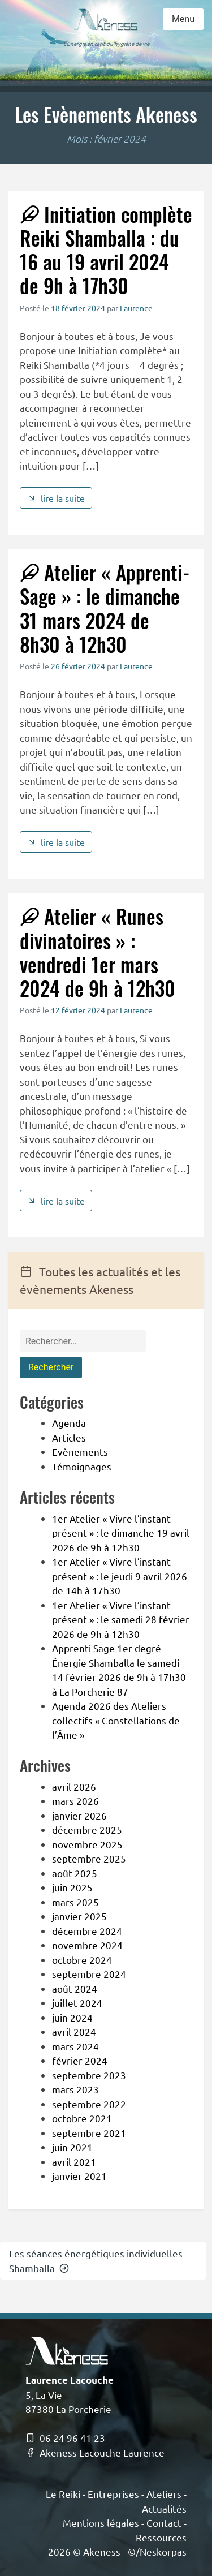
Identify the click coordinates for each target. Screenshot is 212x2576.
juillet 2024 (77, 2003)
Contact (163, 2522)
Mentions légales (101, 2522)
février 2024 (79, 2060)
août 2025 (74, 1873)
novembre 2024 (87, 1945)
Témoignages (81, 1466)
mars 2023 (75, 2089)
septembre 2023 (89, 2075)
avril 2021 (74, 2162)
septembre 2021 (89, 2133)
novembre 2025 (87, 1844)
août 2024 (74, 1988)
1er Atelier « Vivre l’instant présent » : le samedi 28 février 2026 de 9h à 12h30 (120, 1619)
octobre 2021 (82, 2118)
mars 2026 (75, 1801)
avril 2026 (74, 1786)
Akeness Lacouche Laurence (95, 2452)
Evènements (80, 1451)
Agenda (69, 1423)
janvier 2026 (79, 1815)
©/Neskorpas (157, 2551)
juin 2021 (72, 2147)
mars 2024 (75, 2046)
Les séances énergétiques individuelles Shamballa (96, 2260)
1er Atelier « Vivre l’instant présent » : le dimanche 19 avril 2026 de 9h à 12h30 (120, 1532)
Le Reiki (63, 2494)
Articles (69, 1437)
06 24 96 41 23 (65, 2438)
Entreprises (113, 2494)
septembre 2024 (89, 1974)
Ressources (161, 2537)
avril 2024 (74, 2031)
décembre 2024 (87, 1931)
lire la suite (56, 498)
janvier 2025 (79, 1916)
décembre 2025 (87, 1829)
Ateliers (163, 2494)
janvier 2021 (79, 2176)
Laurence (136, 308)
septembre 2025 (89, 1858)
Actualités (164, 2508)
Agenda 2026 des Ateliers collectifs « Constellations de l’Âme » (116, 1720)
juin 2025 (72, 1887)
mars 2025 (75, 1902)
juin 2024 (72, 2017)
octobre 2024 (82, 1960)
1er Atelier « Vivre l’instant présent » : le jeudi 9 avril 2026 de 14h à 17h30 (119, 1575)
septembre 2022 (89, 2104)
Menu (183, 19)
